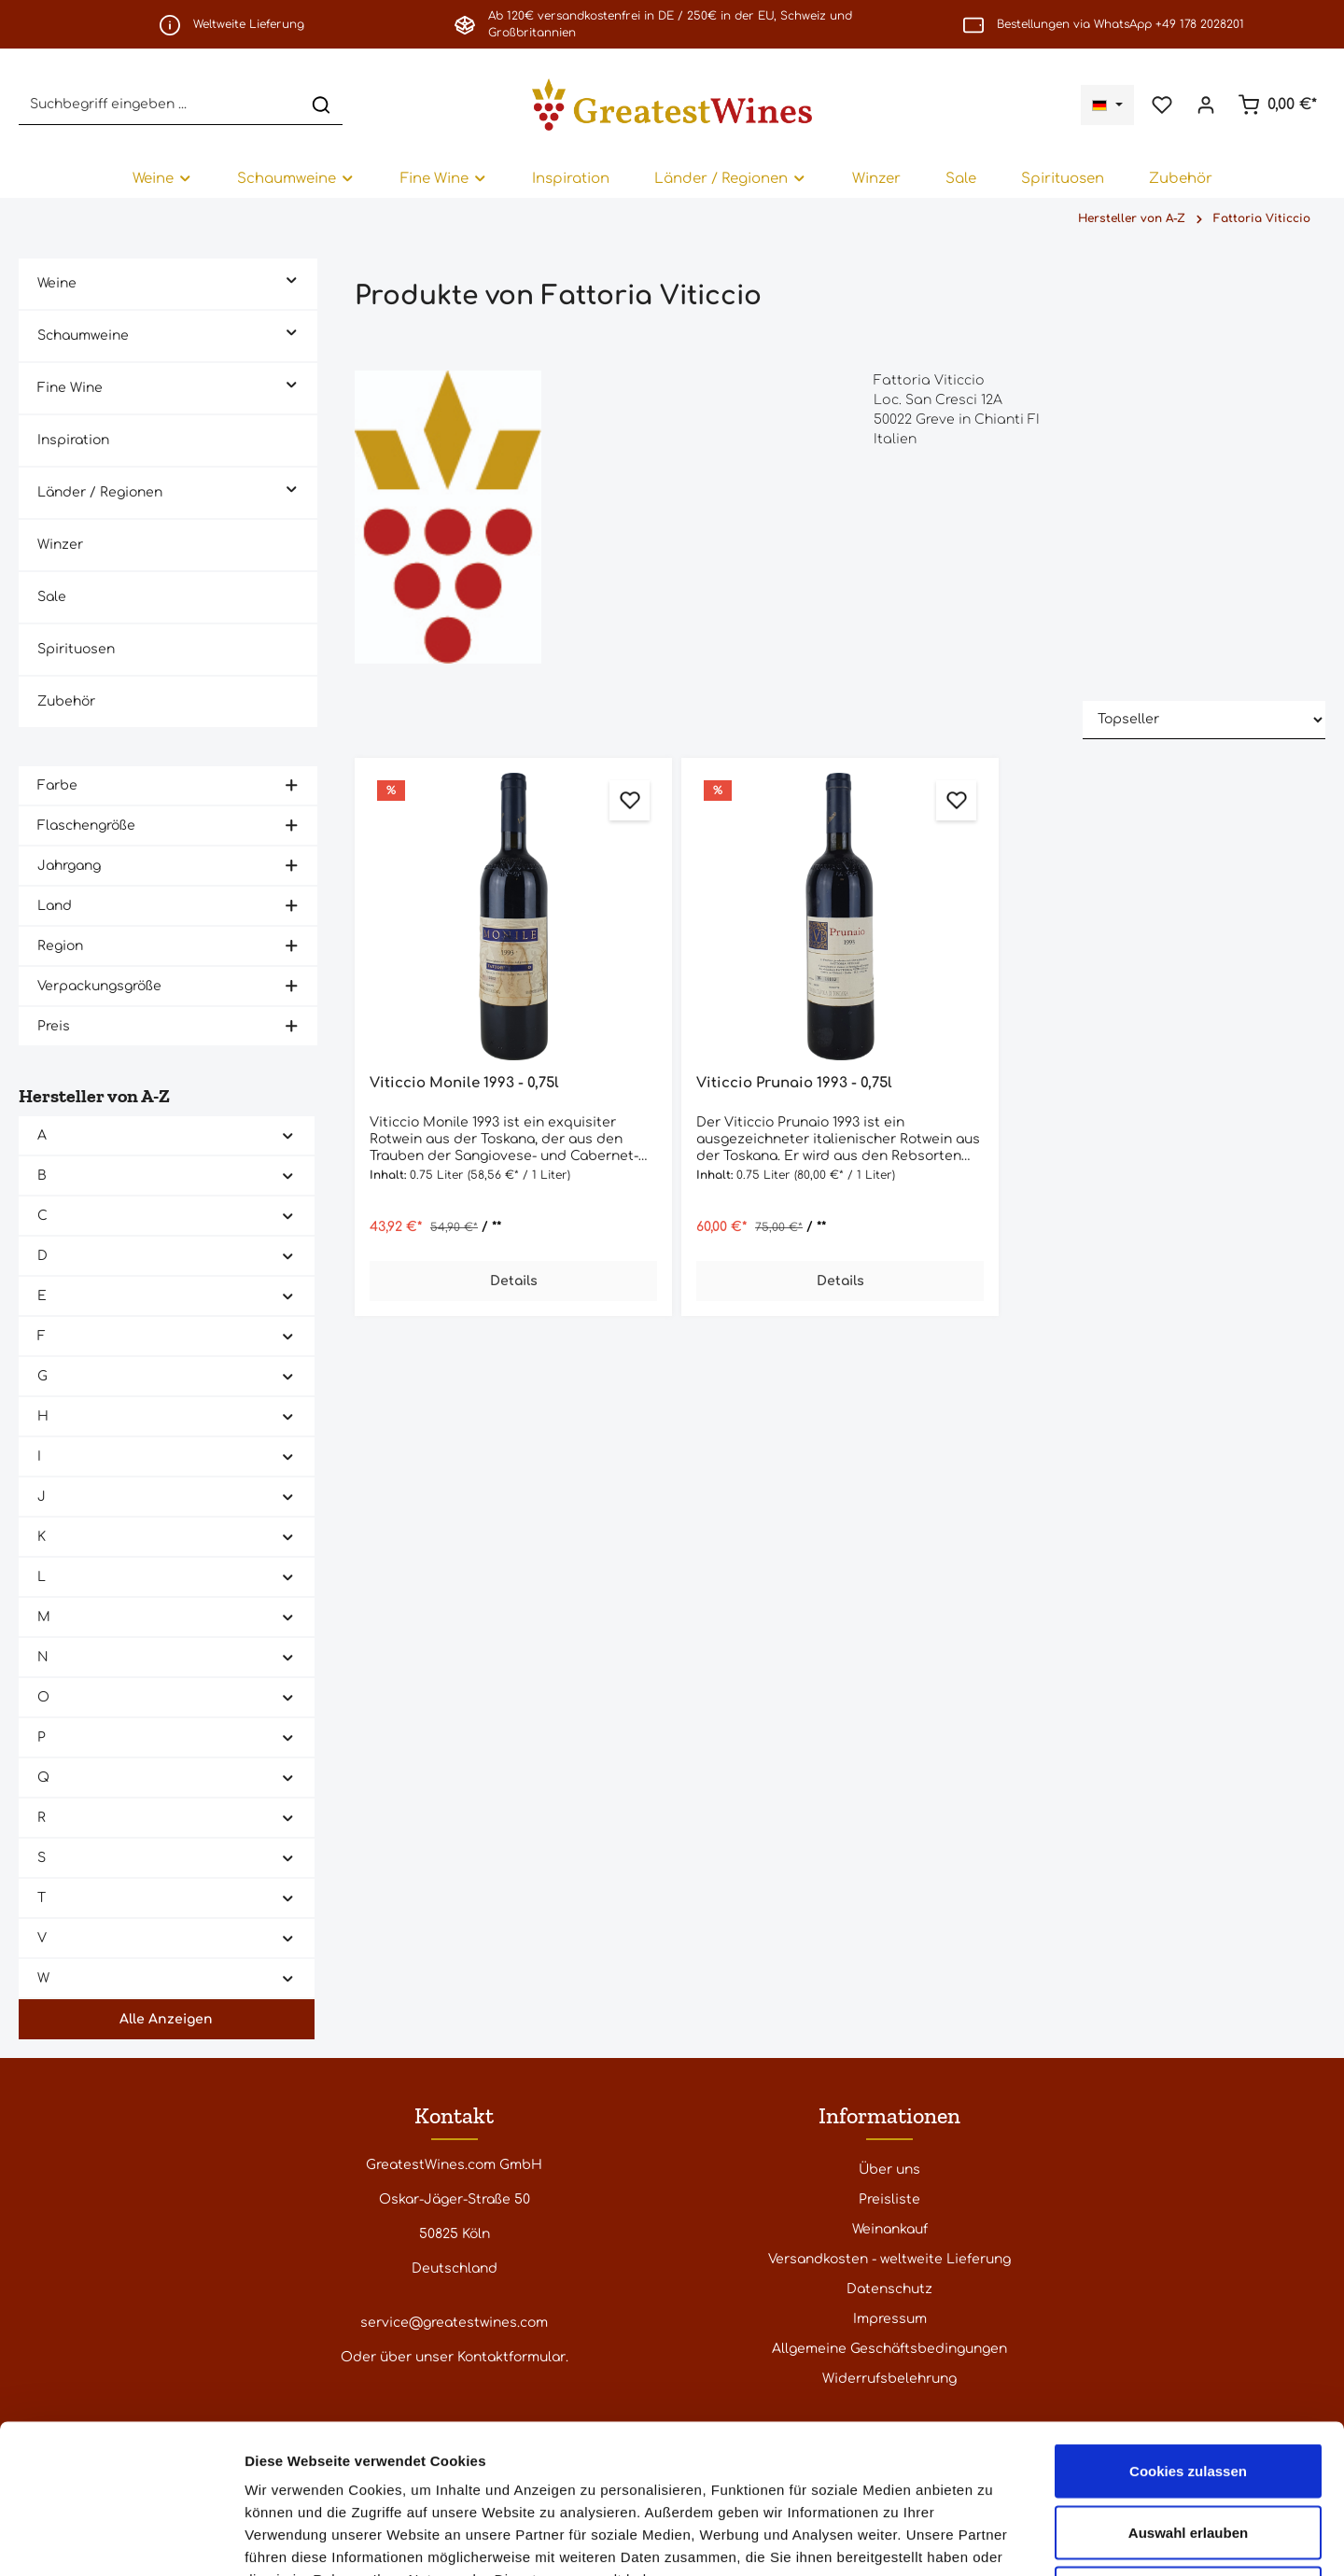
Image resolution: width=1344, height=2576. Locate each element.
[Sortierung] (1204, 720)
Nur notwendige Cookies (1188, 2453)
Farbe (168, 785)
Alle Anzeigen (166, 2019)
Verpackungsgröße (168, 986)
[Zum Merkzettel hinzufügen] (629, 800)
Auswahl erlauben (1188, 2393)
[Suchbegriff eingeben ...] (160, 104)
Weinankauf (890, 2229)
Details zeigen (992, 2539)
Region (168, 946)
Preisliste (889, 2199)
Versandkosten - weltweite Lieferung (889, 2259)
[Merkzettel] (1161, 105)
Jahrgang (168, 866)
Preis (168, 1026)
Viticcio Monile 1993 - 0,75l (464, 1083)
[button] (291, 279)
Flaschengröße (168, 825)
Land (168, 906)
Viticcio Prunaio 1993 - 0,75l (794, 1083)
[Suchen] (321, 104)
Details (514, 1281)
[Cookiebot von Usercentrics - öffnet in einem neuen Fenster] (121, 2540)
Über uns (889, 2170)
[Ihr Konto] (1205, 105)
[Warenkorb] (1277, 105)
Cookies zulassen (1188, 2331)
